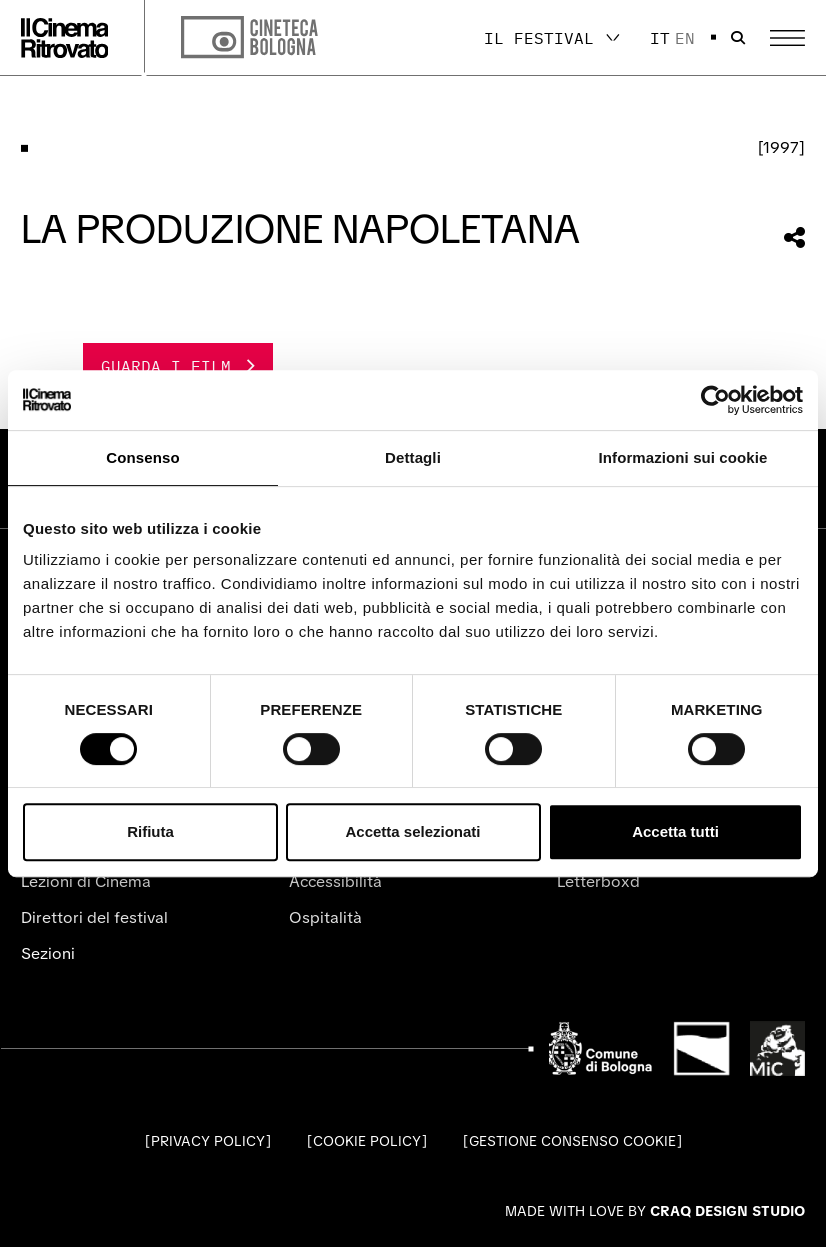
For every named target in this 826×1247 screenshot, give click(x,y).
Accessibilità (335, 881)
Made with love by (655, 1211)
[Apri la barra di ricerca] (738, 38)
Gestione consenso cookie (572, 1141)
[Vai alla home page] (65, 38)
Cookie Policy (367, 1141)
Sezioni (48, 953)
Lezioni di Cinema (86, 881)
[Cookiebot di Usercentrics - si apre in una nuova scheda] (715, 400)
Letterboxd (598, 881)
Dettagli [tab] (413, 457)
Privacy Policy (208, 1141)
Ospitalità (325, 917)
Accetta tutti (675, 831)
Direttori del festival (94, 917)
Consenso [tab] (142, 457)
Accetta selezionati (412, 831)
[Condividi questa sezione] (794, 237)
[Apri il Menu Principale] (787, 38)
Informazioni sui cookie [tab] (683, 457)
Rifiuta (150, 831)
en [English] (685, 38)
